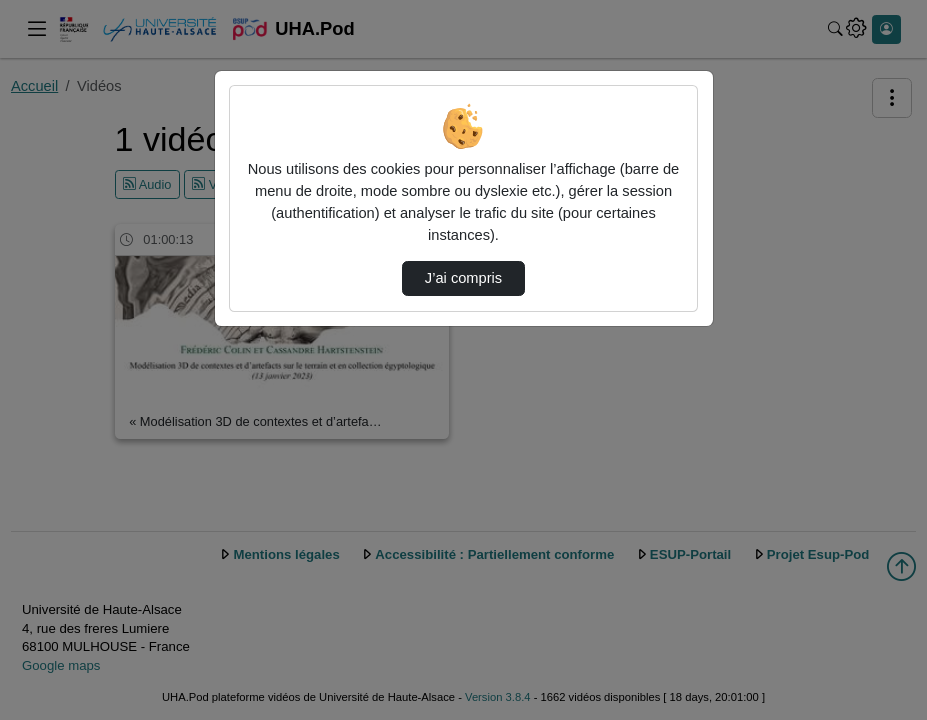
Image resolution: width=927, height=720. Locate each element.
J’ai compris (463, 278)
